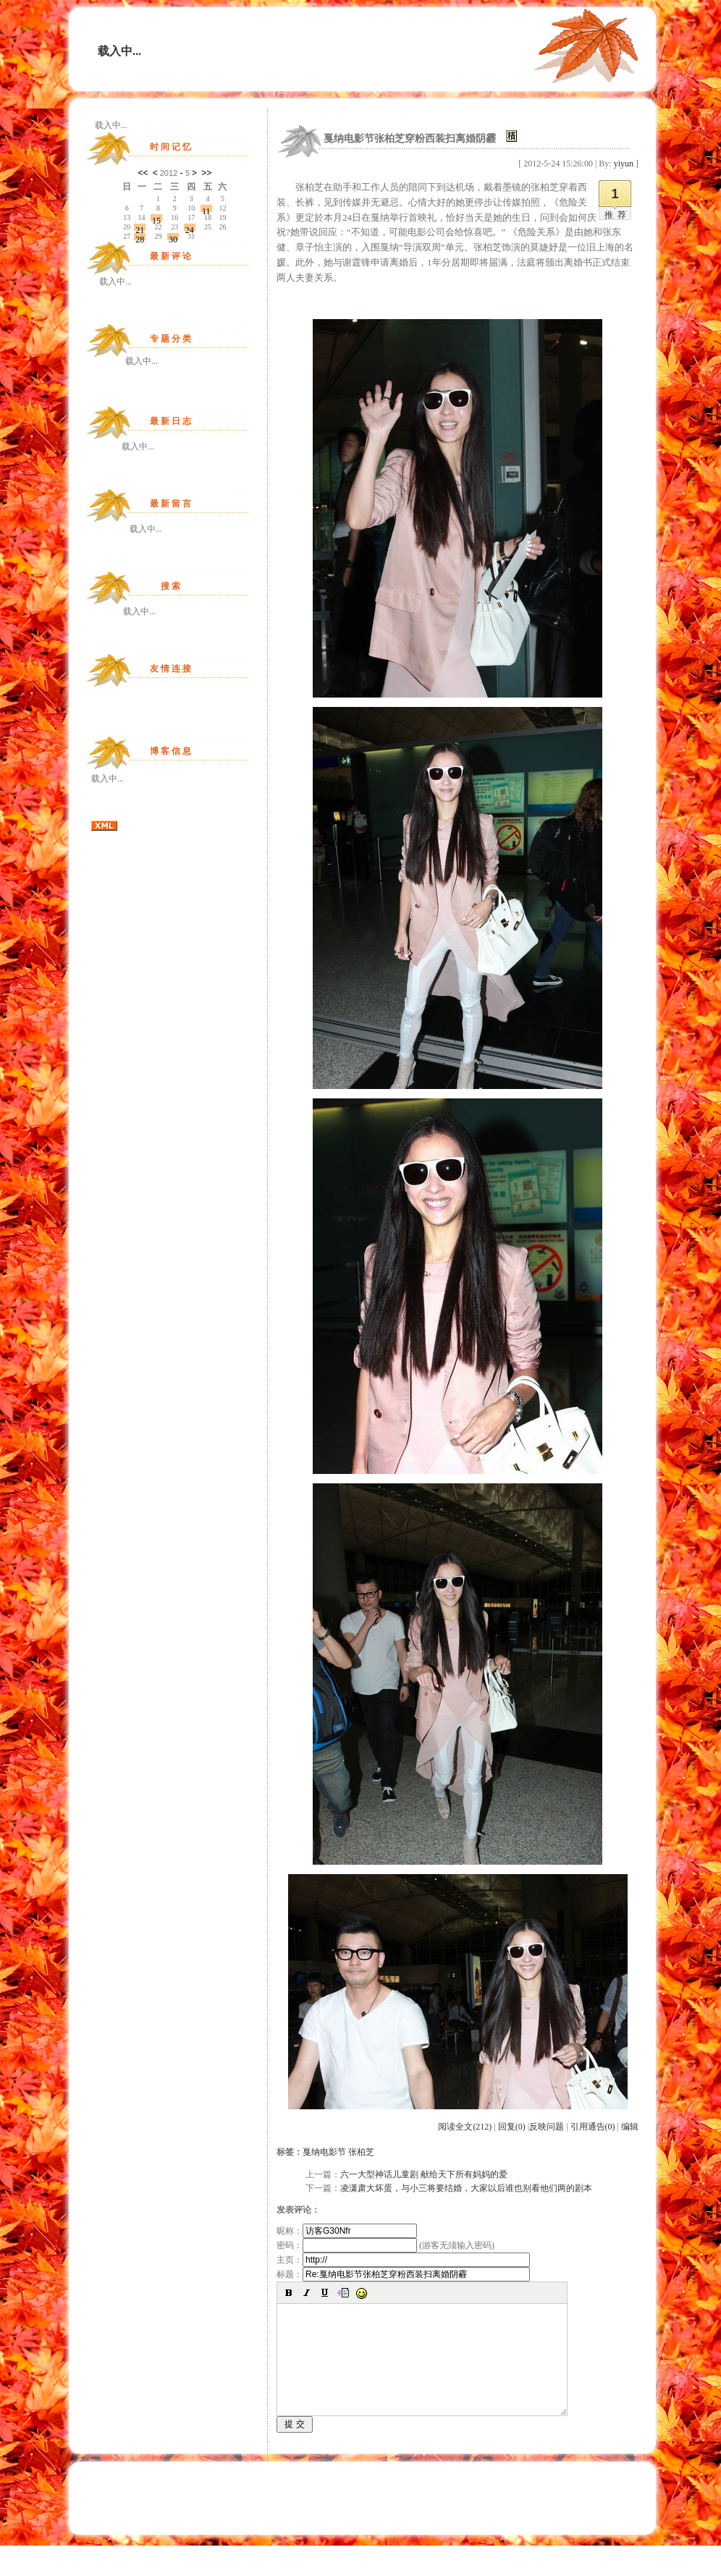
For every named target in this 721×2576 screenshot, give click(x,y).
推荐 (617, 215)
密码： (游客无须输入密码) (385, 2245)
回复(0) (512, 2127)
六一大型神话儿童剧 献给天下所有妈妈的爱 (423, 2174)
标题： (403, 2274)
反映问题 (546, 2127)
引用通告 (592, 2127)
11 (206, 209)
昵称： (347, 2231)
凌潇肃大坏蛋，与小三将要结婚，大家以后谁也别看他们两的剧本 (466, 2188)
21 (139, 228)
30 (173, 237)
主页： (403, 2260)
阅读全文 (465, 2127)
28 (139, 237)
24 (189, 228)
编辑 (629, 2127)
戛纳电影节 (324, 2152)
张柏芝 (361, 2152)
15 (156, 218)
